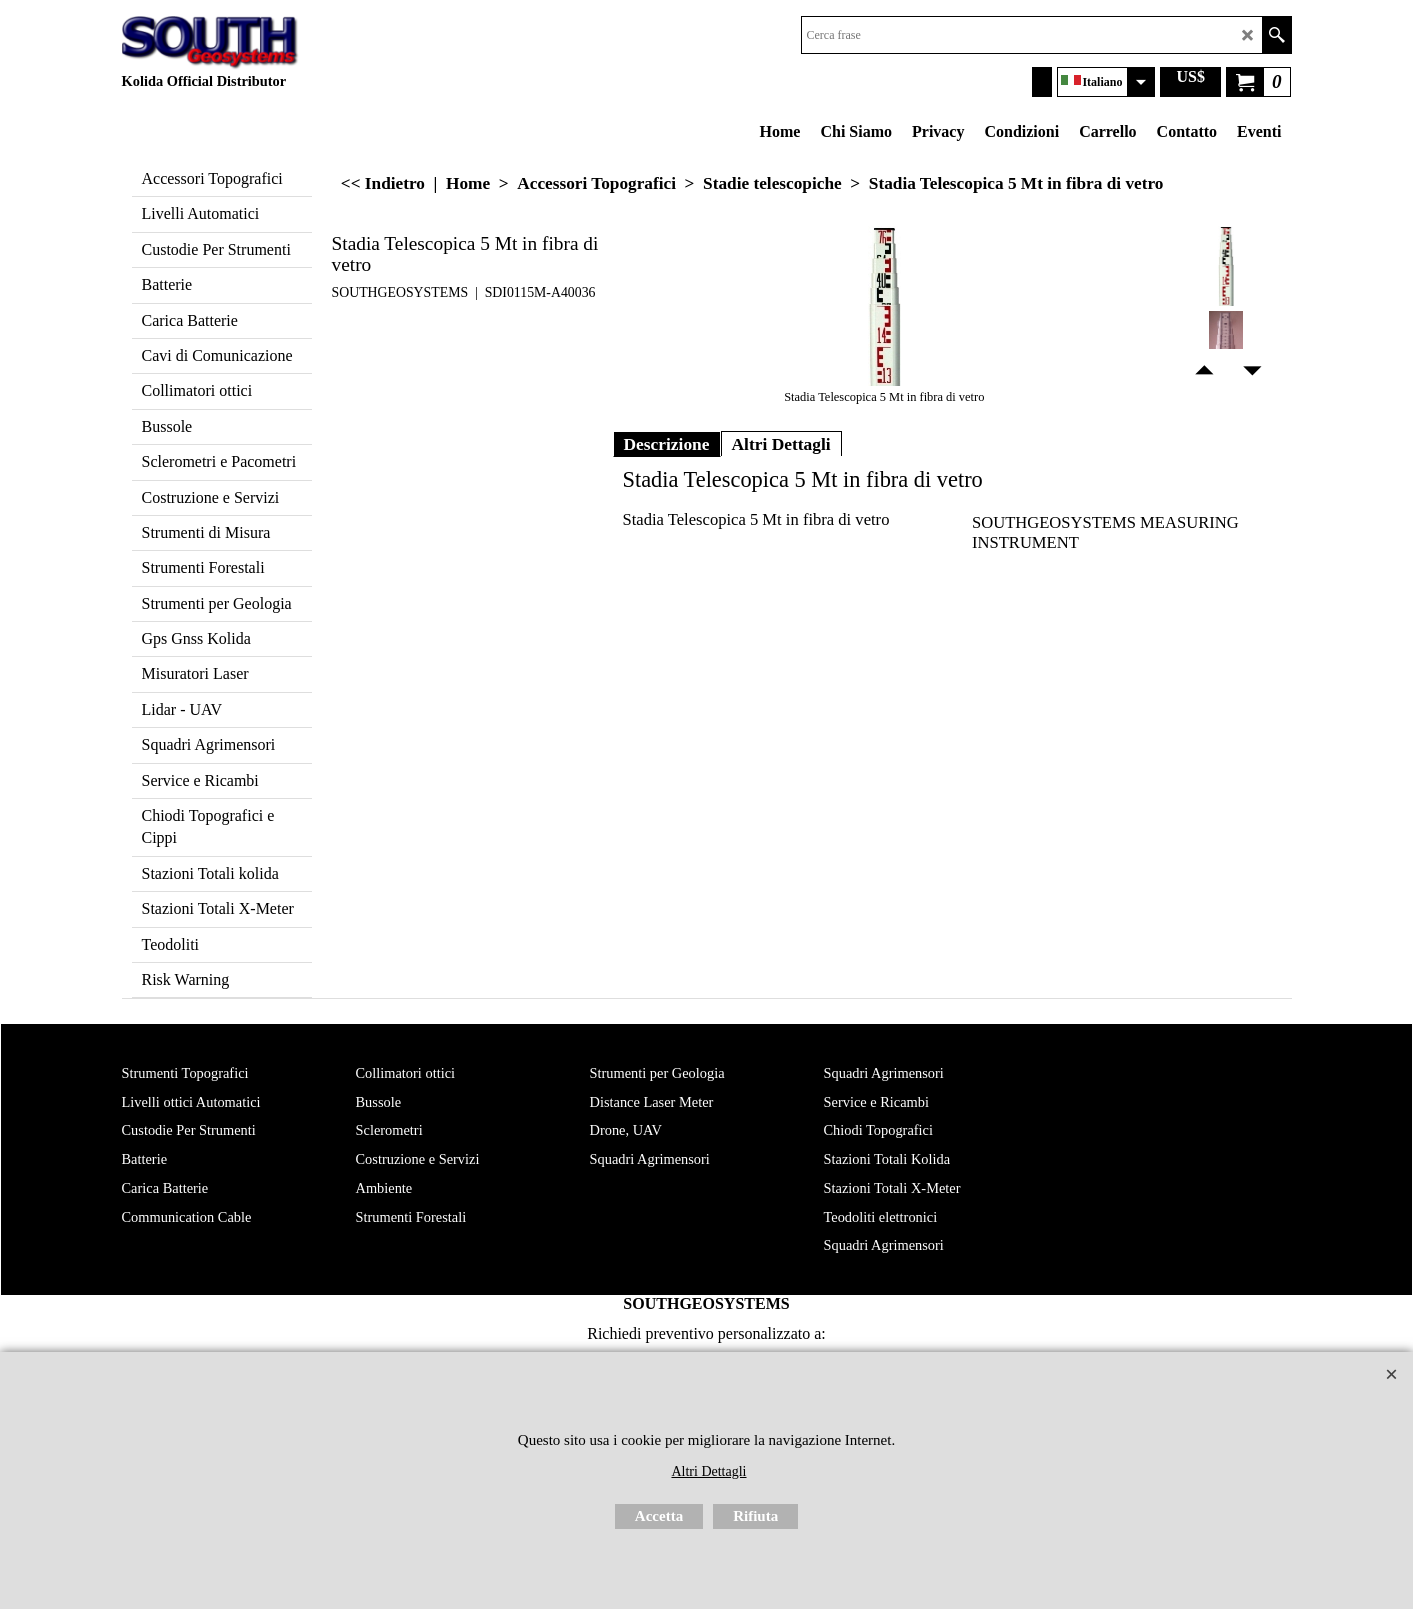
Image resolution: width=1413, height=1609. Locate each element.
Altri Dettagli (781, 444)
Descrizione (667, 444)
